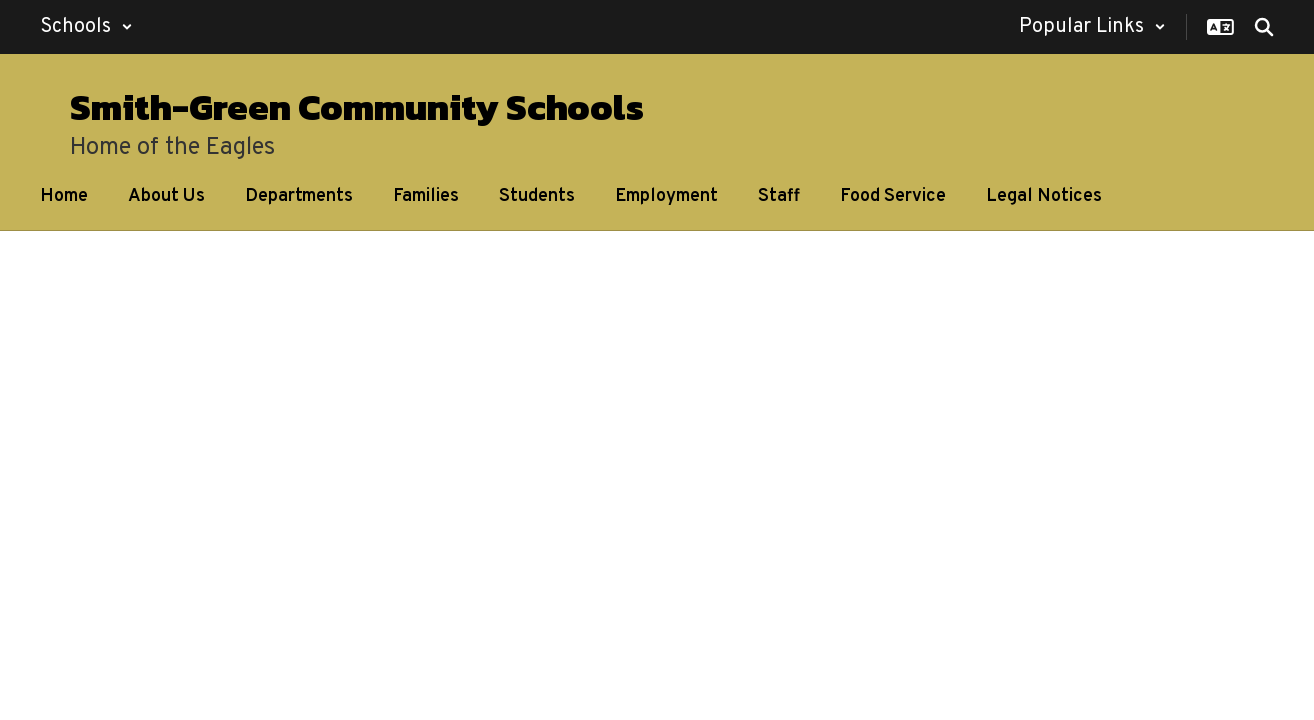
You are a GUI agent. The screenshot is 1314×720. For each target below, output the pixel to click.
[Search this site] (1264, 27)
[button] (86, 27)
